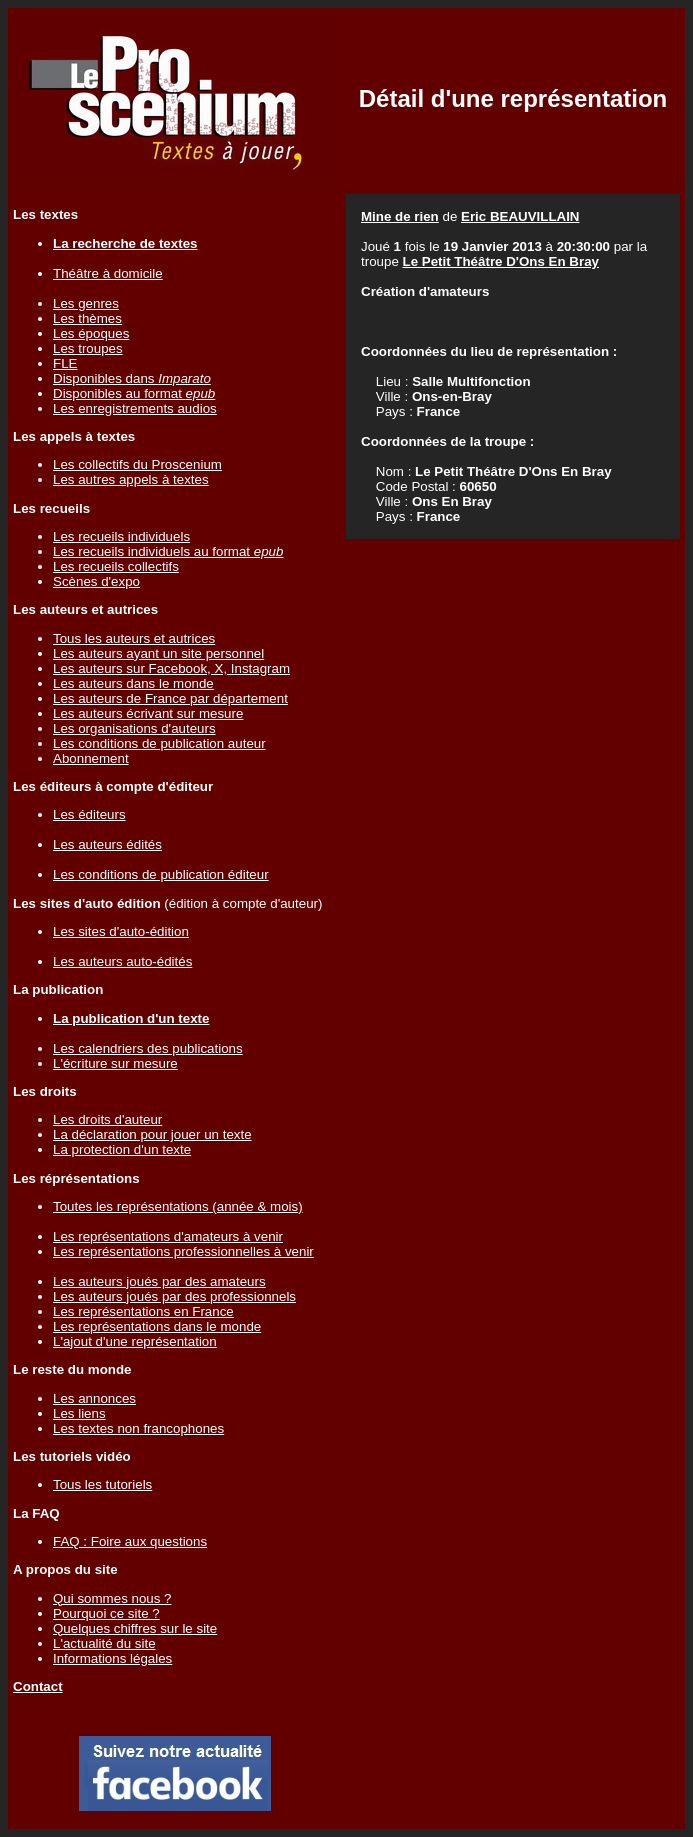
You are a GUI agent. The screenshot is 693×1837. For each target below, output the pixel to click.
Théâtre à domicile (108, 273)
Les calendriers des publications (148, 1048)
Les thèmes (87, 318)
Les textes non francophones (138, 1428)
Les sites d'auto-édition (121, 931)
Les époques (91, 333)
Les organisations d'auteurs (134, 728)
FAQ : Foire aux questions (130, 1541)
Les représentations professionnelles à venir (183, 1251)
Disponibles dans (132, 378)
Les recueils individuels (121, 536)
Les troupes (88, 348)
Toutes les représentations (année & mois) (178, 1206)
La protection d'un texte (122, 1149)
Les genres (86, 303)
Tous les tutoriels (102, 1484)
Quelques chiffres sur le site (135, 1628)
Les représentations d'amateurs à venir (168, 1236)
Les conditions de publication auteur (159, 743)
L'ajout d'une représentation (135, 1341)
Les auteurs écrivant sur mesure (148, 713)
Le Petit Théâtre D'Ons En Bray (501, 261)
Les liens (79, 1413)
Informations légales (112, 1658)
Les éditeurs (89, 814)
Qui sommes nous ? (112, 1598)
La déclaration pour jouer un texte (152, 1134)
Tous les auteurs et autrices (134, 638)
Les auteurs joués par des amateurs (159, 1281)
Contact (38, 1686)
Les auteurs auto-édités (122, 961)
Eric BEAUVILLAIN (520, 216)
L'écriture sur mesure (115, 1063)
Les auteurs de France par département (170, 698)
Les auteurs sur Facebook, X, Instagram (171, 668)
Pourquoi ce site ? (106, 1613)
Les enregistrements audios (135, 408)
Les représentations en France (143, 1311)
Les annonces (94, 1398)
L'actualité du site (104, 1643)
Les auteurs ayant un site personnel (158, 653)
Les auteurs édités (107, 844)
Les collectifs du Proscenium (137, 464)
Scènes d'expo (96, 581)
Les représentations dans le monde (157, 1326)
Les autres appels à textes (131, 479)
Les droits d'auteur (107, 1119)
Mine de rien (400, 216)
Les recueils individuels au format (168, 551)
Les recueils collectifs (116, 566)
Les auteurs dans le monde (133, 683)
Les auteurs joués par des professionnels (174, 1296)
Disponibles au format (134, 393)
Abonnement (91, 758)
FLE (65, 363)
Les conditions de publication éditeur (161, 874)
